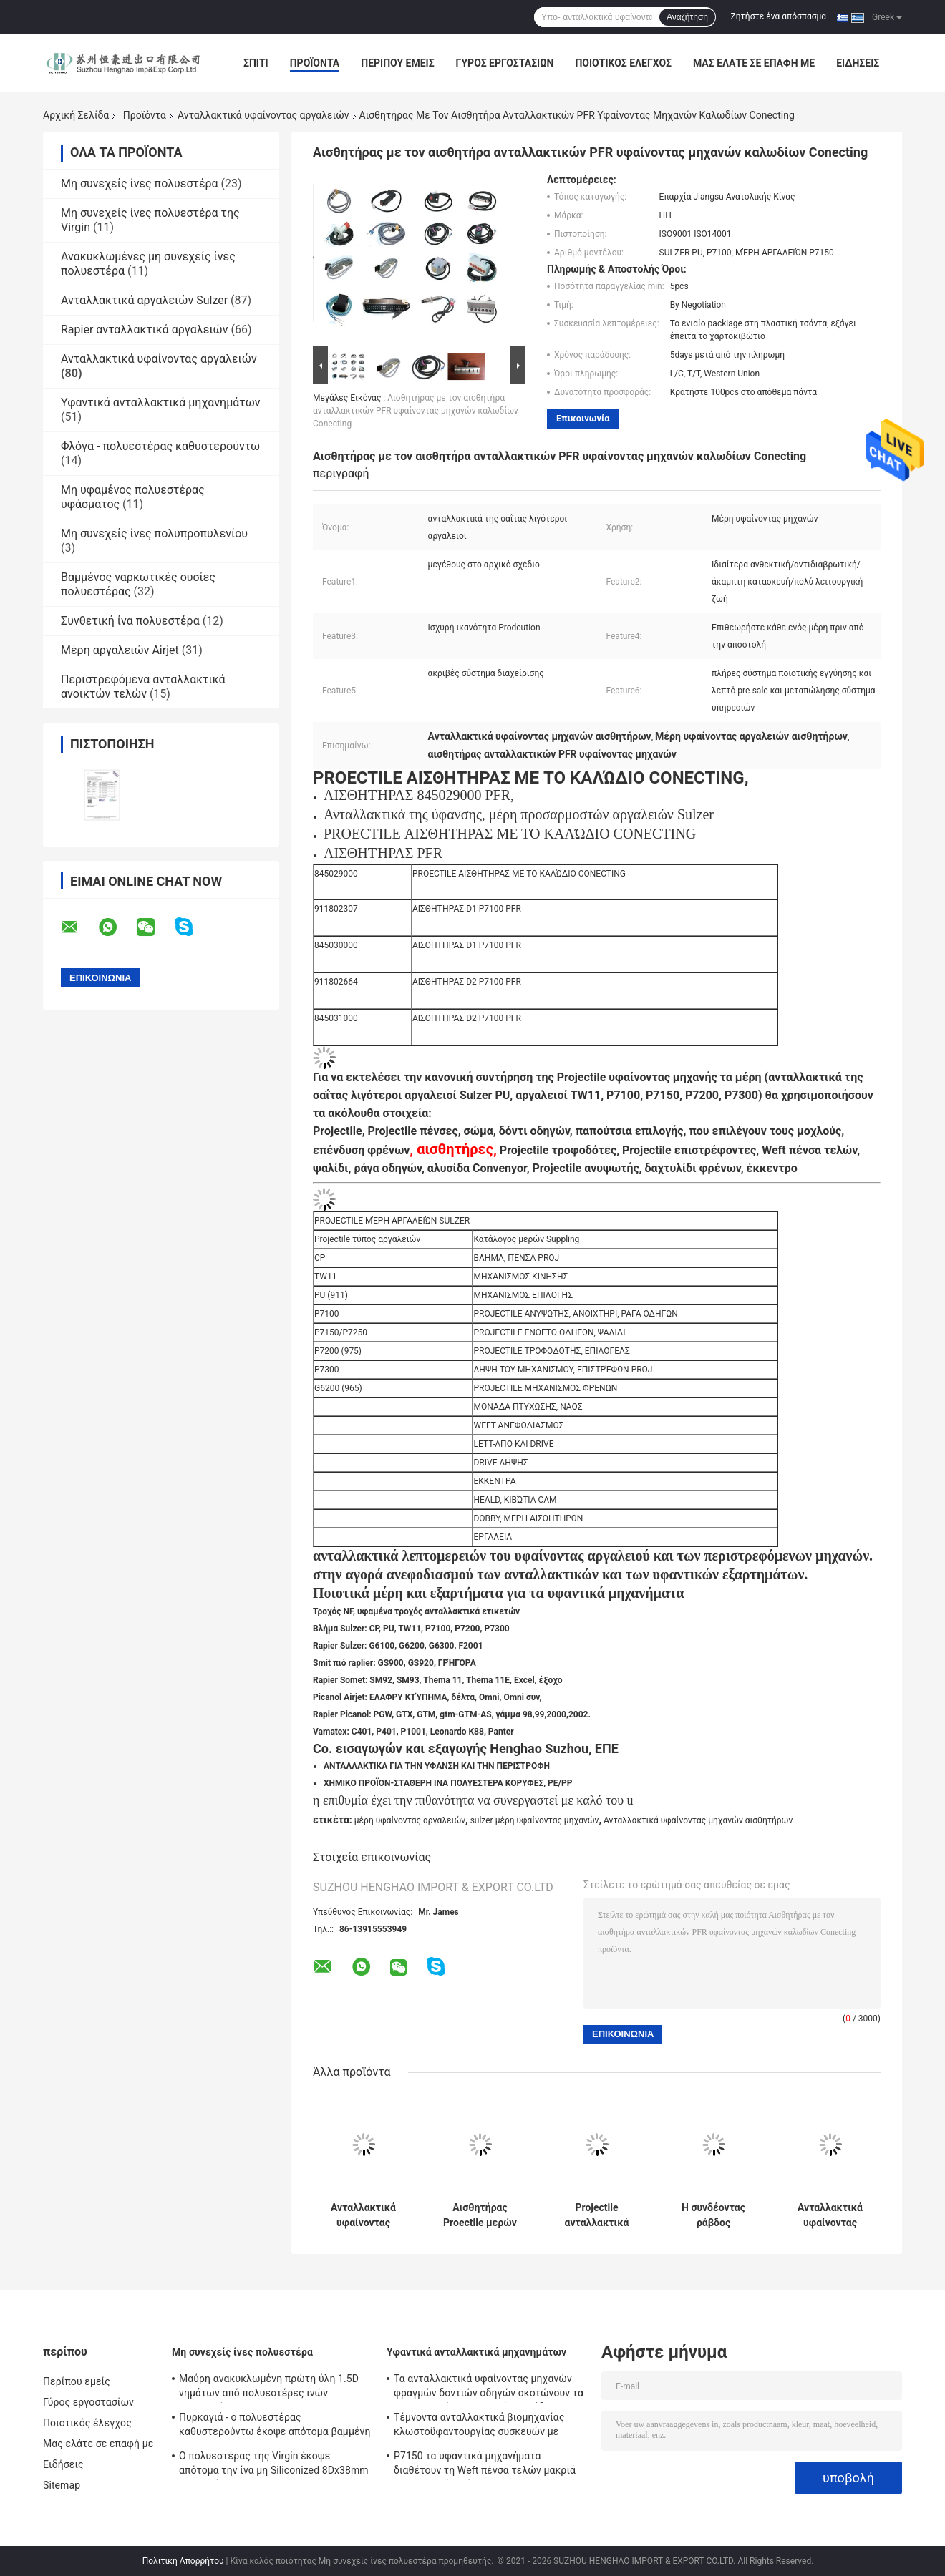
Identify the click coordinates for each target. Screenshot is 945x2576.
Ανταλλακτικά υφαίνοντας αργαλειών (263, 115)
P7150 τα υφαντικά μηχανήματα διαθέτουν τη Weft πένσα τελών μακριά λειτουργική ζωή (485, 2465)
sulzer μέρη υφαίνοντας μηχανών (534, 1820)
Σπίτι (255, 63)
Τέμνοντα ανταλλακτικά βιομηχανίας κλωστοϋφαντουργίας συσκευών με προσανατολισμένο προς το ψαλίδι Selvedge (479, 2426)
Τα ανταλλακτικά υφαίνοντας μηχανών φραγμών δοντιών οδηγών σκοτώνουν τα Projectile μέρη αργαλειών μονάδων (488, 2388)
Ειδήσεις (857, 63)
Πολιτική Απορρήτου (183, 2561)
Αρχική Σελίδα (76, 115)
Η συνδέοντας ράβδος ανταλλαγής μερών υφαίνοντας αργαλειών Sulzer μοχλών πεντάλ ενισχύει (713, 2215)
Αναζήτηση (687, 17)
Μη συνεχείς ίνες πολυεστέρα (139, 183)
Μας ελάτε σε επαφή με (754, 63)
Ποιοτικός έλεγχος (623, 63)
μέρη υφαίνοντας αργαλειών (409, 1820)
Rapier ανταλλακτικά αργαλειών (144, 329)
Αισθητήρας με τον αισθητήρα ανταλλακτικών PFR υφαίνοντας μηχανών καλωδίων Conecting (415, 411)
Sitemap (61, 2485)
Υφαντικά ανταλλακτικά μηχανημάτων (160, 402)
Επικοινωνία (583, 418)
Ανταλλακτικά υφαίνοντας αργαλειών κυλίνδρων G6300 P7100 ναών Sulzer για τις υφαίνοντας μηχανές (363, 2215)
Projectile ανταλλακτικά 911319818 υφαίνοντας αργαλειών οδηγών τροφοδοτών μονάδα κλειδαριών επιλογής (597, 2215)
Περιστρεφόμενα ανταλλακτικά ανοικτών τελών (143, 687)
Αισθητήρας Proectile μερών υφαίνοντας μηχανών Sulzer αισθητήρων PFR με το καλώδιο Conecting (480, 2215)
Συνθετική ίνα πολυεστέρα (130, 621)
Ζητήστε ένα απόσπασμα (779, 16)
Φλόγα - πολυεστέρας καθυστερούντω (160, 446)
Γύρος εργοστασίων (505, 63)
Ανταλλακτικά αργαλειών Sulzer (144, 300)
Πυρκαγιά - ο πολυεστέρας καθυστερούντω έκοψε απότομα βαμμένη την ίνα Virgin (275, 2426)
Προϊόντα (315, 63)
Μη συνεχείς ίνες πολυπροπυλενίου (154, 533)
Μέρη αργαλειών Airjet (120, 650)
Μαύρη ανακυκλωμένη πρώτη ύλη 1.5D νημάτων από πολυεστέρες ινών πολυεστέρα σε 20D (269, 2388)
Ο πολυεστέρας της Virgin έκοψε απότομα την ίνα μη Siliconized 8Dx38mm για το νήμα (274, 2465)
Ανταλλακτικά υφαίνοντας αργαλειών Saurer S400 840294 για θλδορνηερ (830, 2215)
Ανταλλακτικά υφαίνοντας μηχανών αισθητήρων (698, 1820)
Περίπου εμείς (397, 63)
